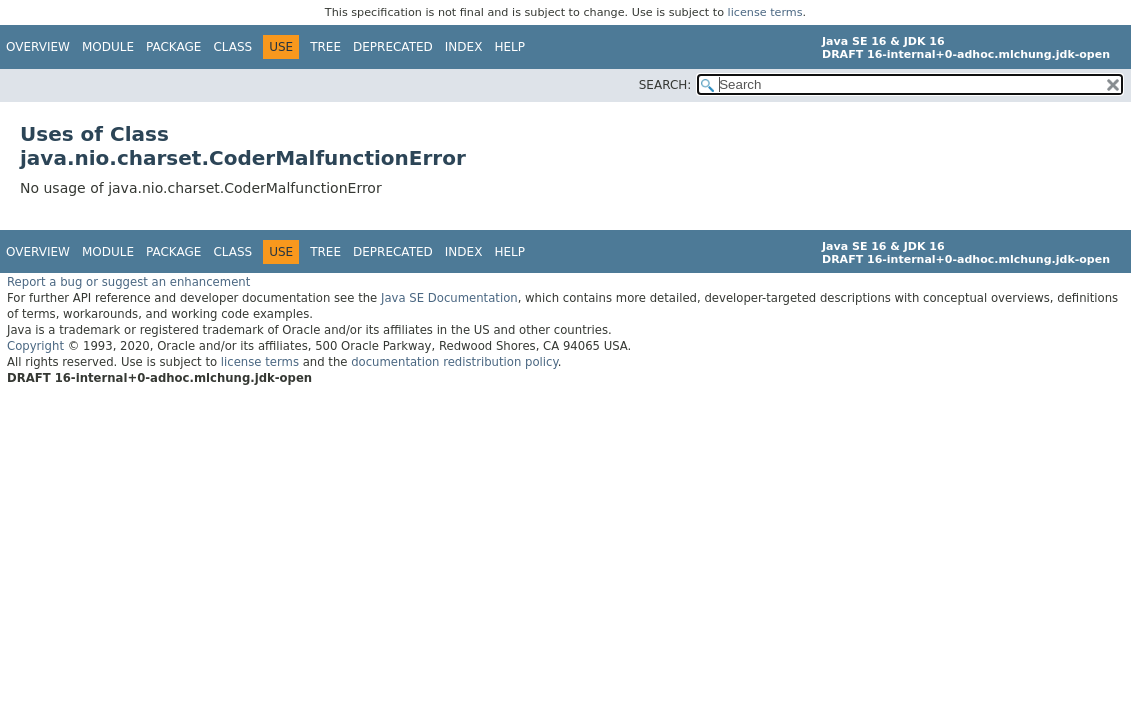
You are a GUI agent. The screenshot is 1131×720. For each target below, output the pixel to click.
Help (509, 47)
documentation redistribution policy (454, 362)
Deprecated (393, 47)
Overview (38, 47)
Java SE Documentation (449, 298)
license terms (765, 12)
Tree (325, 47)
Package (173, 47)
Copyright (35, 346)
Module (108, 47)
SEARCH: (665, 85)
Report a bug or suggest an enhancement (128, 282)
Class (232, 47)
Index (464, 47)
